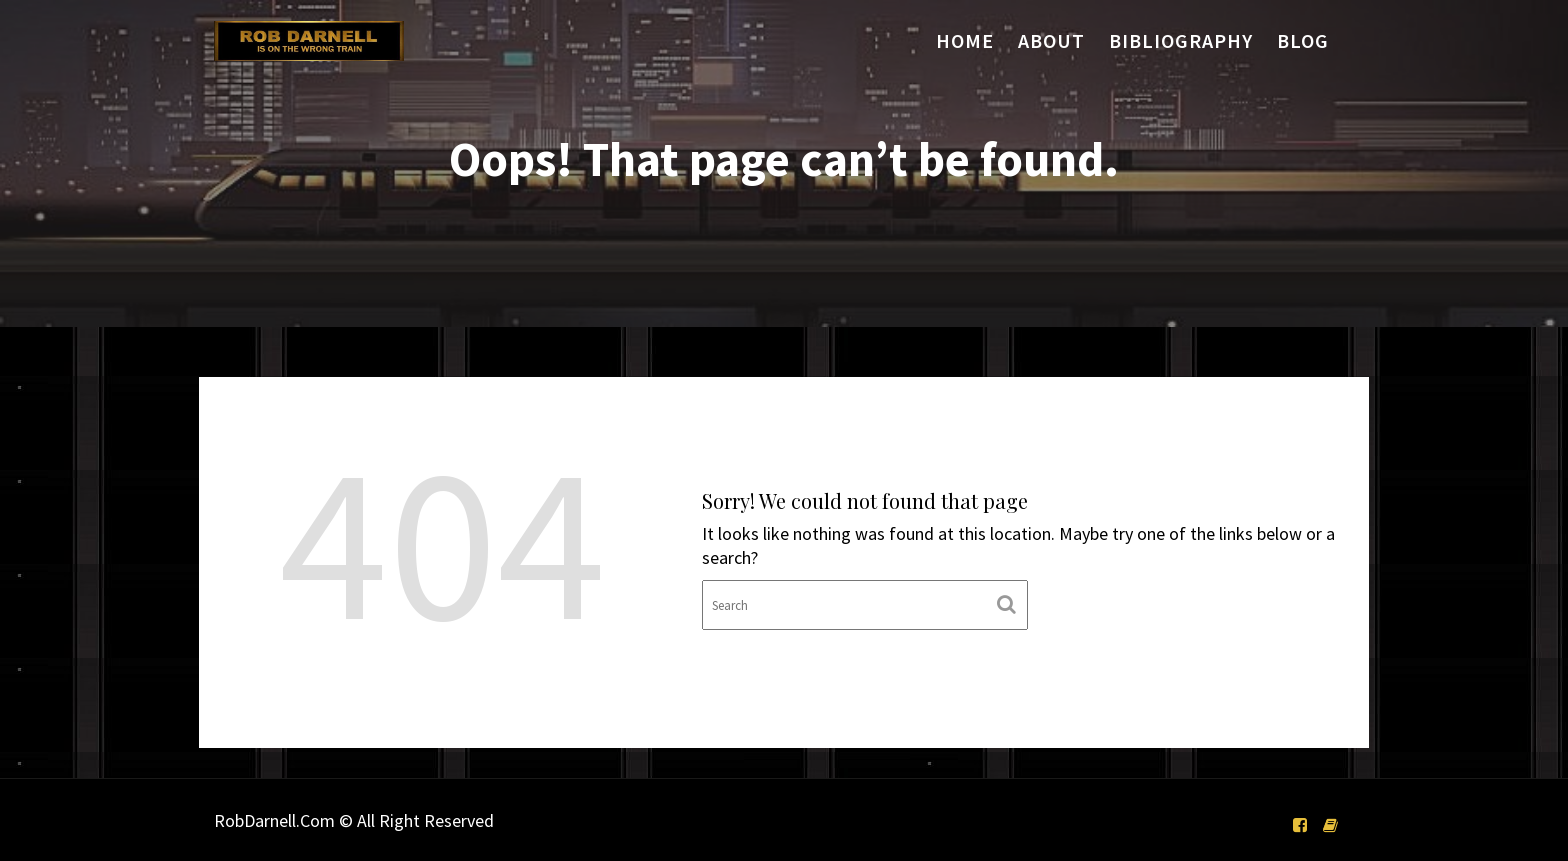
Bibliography (1181, 40)
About (1051, 40)
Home (965, 40)
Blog (1303, 40)
